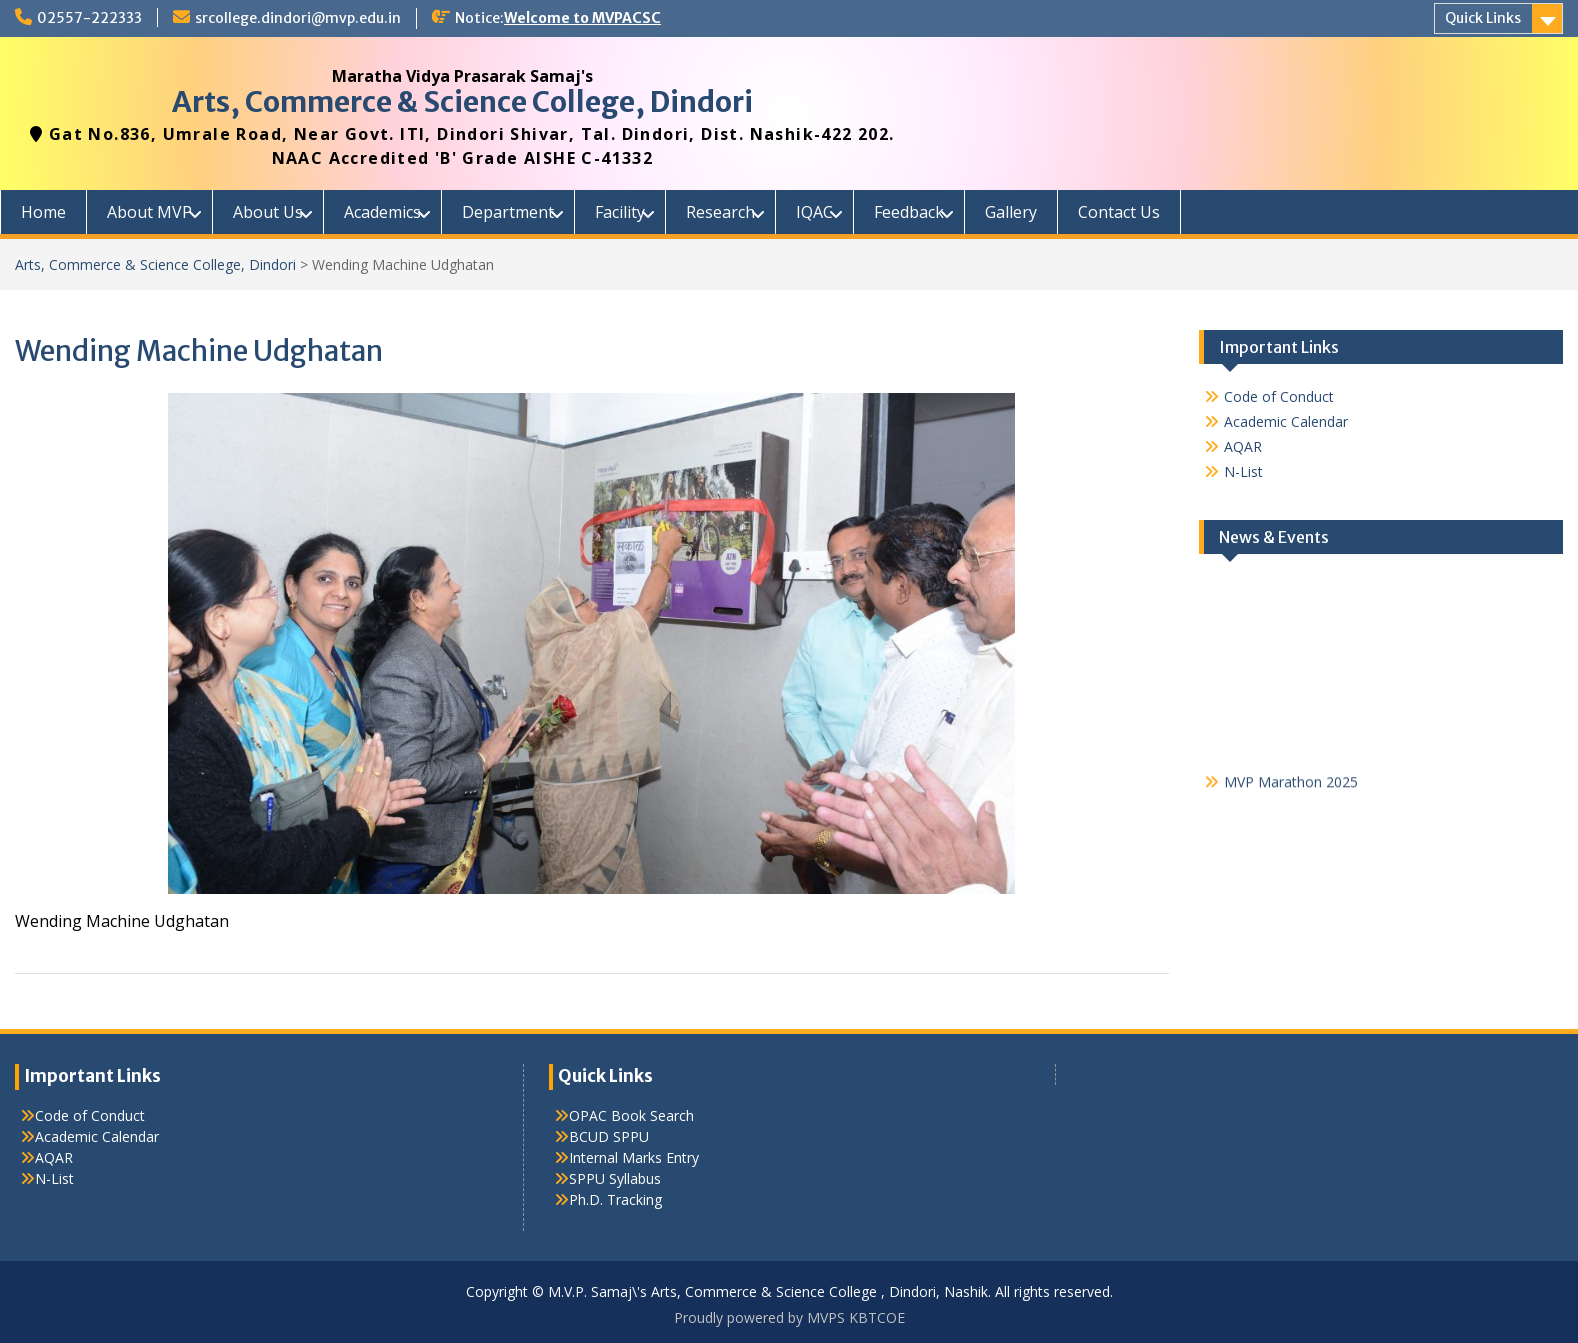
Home (43, 212)
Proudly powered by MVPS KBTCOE (789, 1317)
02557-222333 (89, 18)
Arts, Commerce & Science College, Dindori (462, 102)
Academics (382, 212)
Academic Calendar (1286, 421)
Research (720, 212)
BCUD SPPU (609, 1136)
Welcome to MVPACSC (582, 18)
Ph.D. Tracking (615, 1199)
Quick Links (1483, 18)
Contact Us (1119, 212)
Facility (620, 212)
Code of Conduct (1279, 396)
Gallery (1011, 212)
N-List (1243, 471)
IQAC (814, 212)
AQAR (1243, 446)
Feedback (909, 212)
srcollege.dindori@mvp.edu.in (298, 18)
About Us (268, 212)
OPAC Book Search (631, 1115)
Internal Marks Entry (634, 1157)
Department (508, 212)
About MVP (149, 212)
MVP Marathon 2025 (1291, 786)
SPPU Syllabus (615, 1178)
